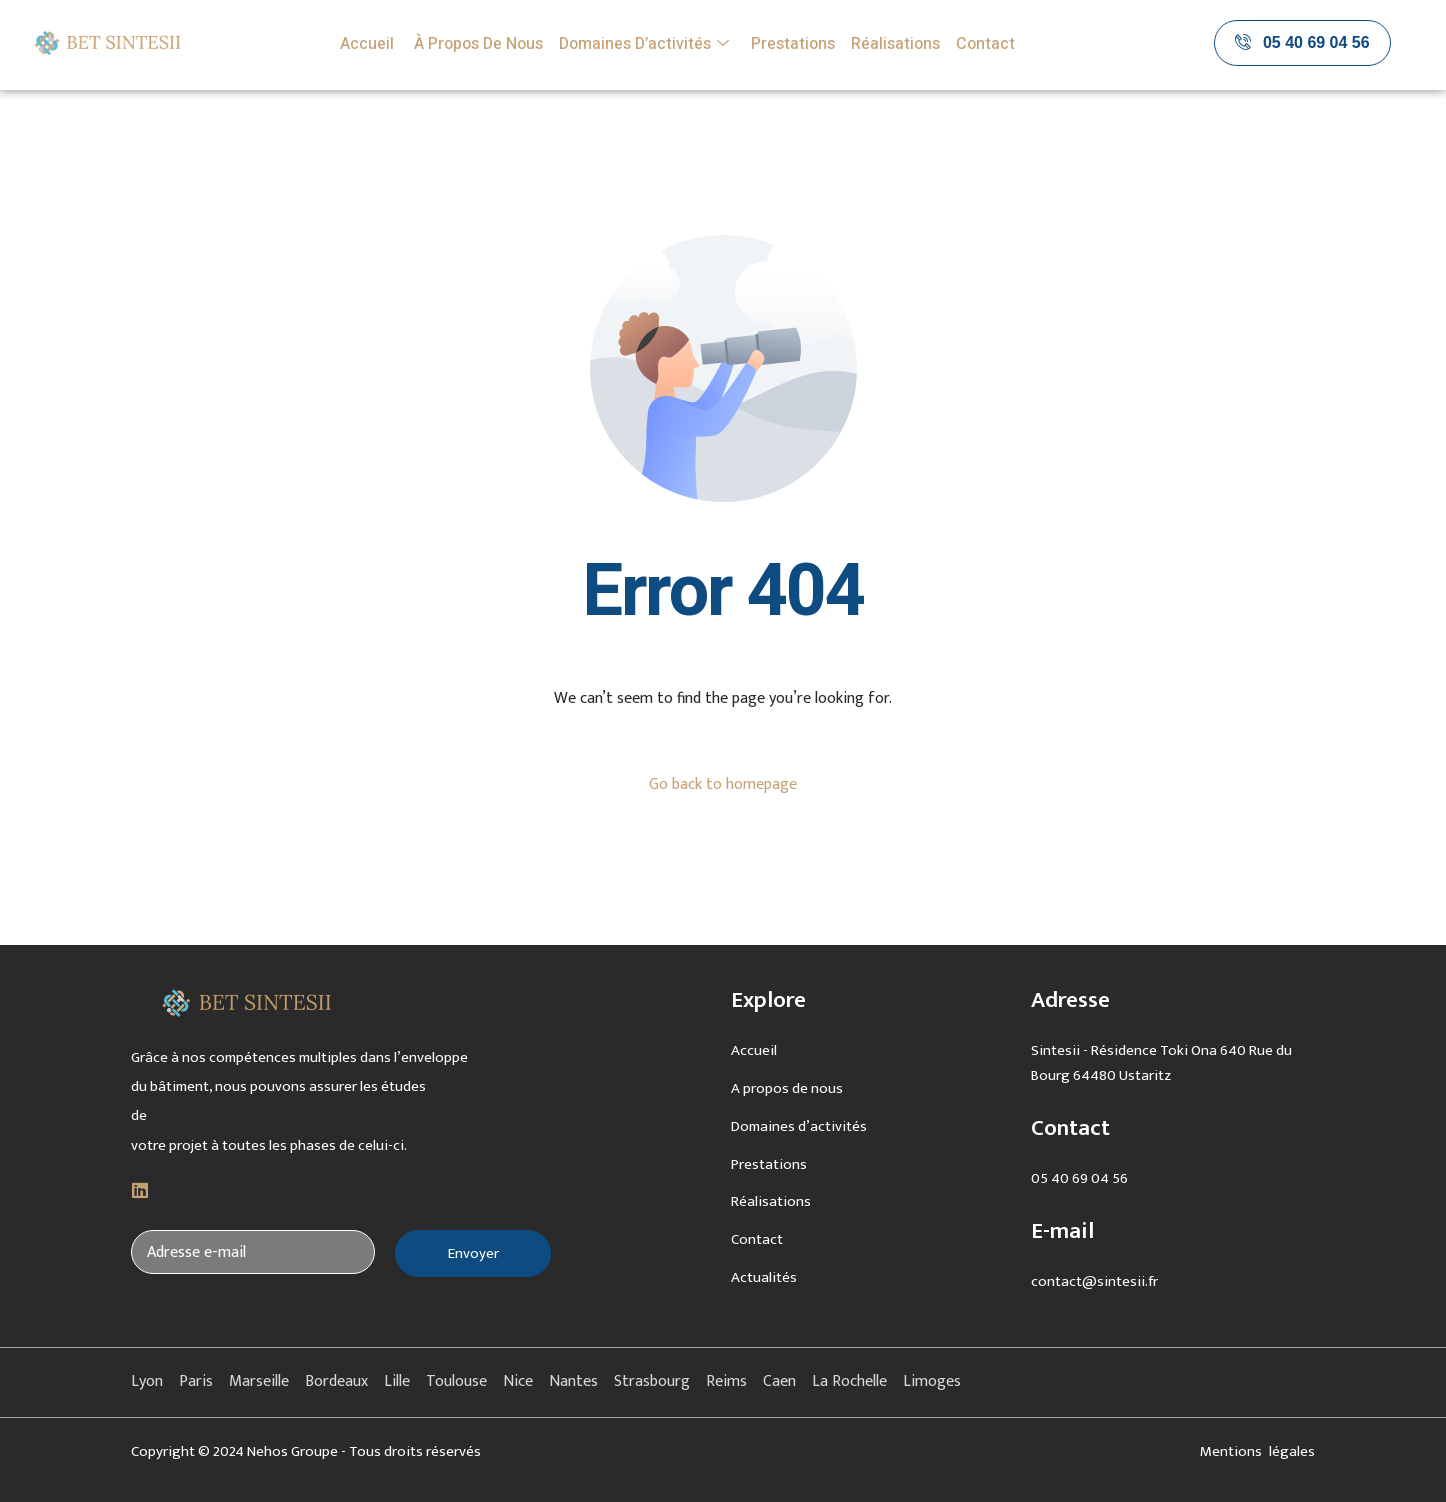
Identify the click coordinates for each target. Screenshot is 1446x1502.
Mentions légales (1257, 1451)
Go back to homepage (723, 784)
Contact (985, 44)
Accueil (367, 44)
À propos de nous (476, 44)
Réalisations (895, 44)
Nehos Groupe (292, 1451)
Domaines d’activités (644, 44)
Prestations (793, 44)
